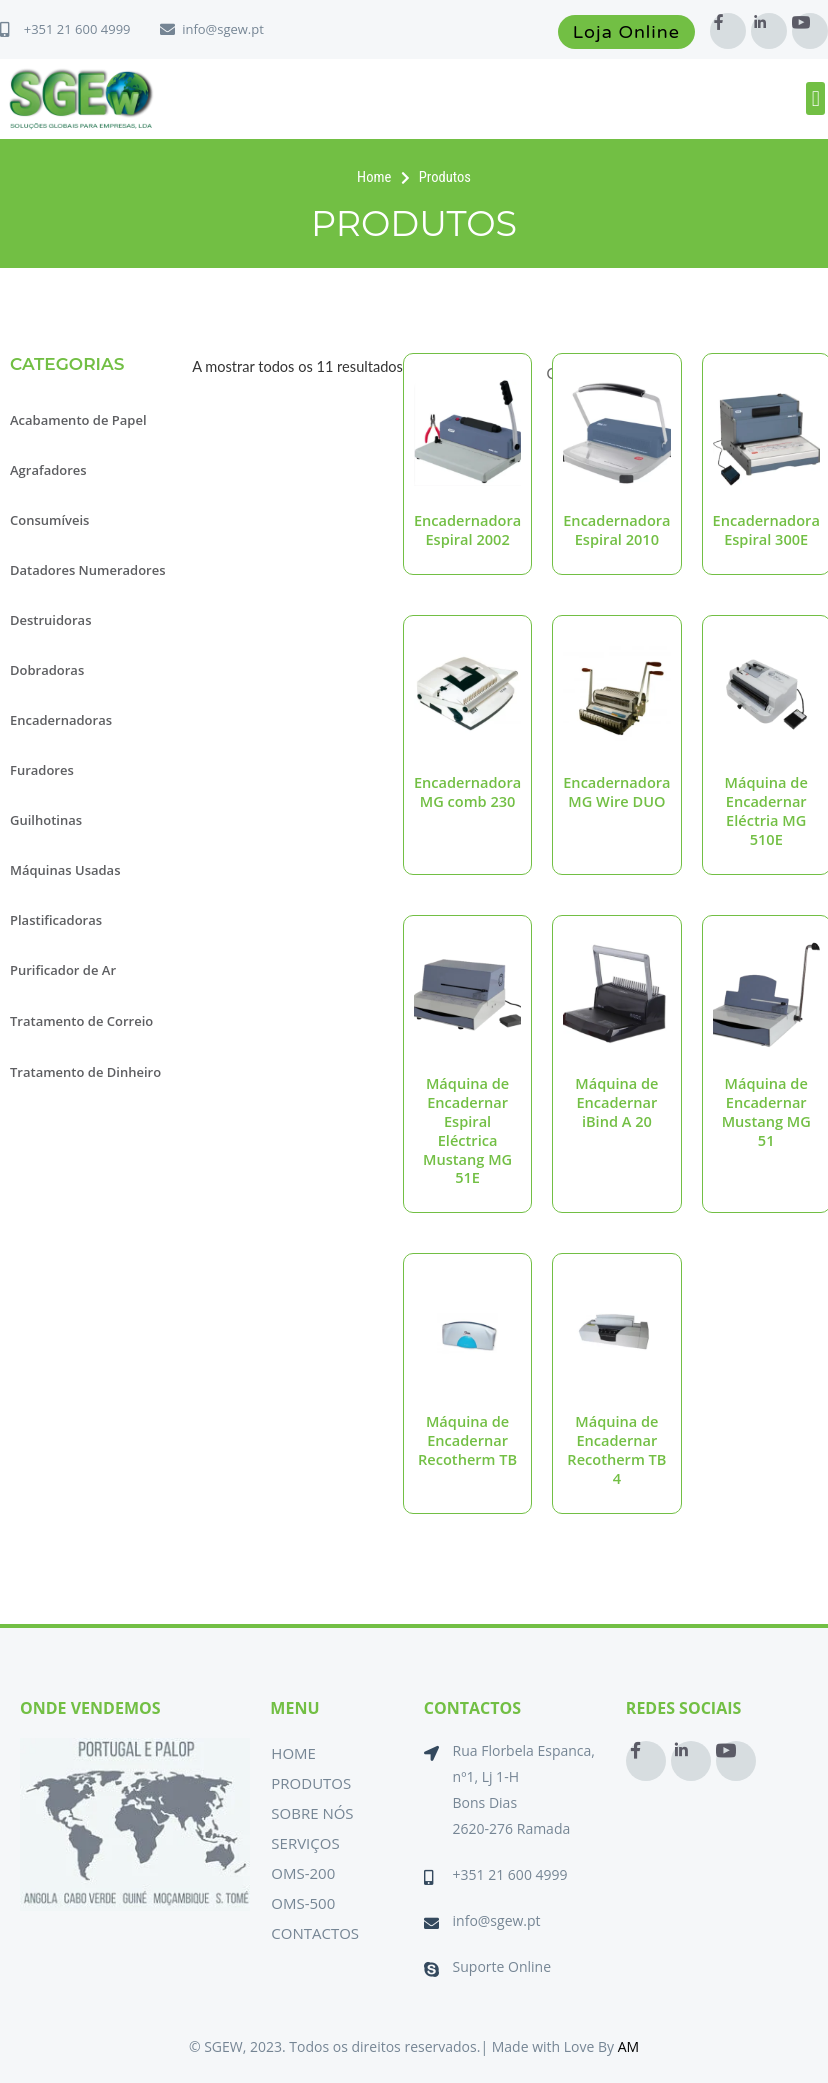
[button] (815, 98)
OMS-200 (303, 1873)
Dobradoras (47, 670)
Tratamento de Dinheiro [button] (85, 1072)
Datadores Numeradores (88, 570)
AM (628, 2046)
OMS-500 (303, 1903)
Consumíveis (49, 520)
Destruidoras (51, 620)
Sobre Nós (312, 1813)
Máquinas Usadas (65, 870)
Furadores (42, 770)
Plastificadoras (56, 920)
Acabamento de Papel (78, 420)
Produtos (311, 1783)
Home (293, 1753)
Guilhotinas (46, 820)
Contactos (315, 1933)
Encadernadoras (61, 720)
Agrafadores (48, 470)
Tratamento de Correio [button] (81, 1021)
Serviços (305, 1843)
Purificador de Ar (63, 970)
